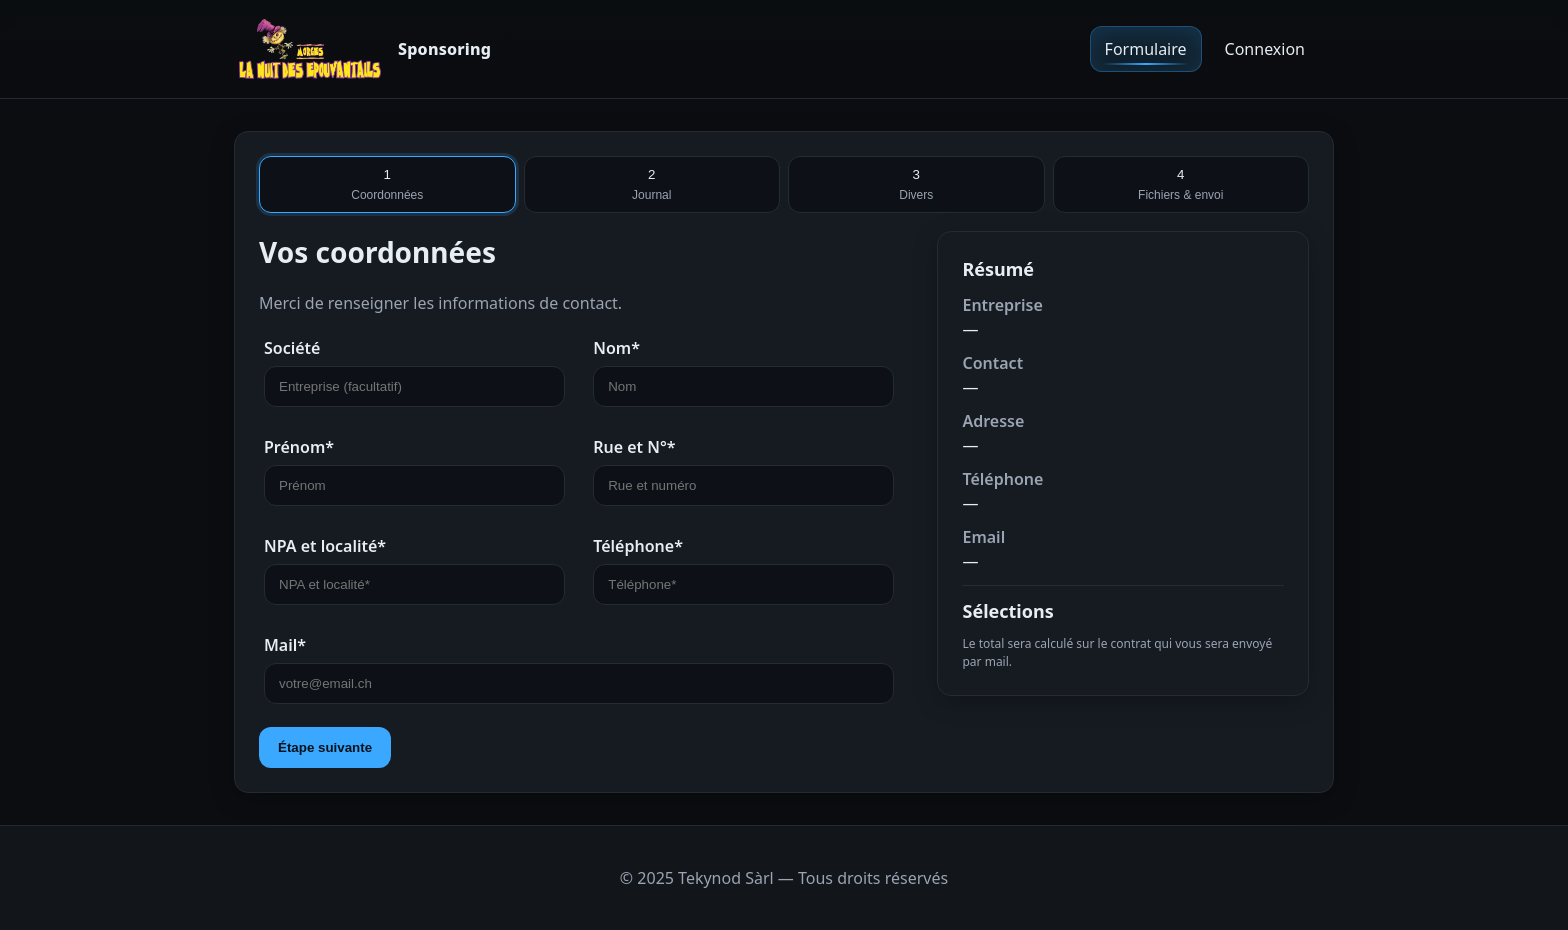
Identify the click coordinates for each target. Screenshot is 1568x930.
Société (292, 348)
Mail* (285, 645)
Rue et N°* (634, 447)
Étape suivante (325, 747)
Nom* (616, 348)
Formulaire (1146, 49)
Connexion (1265, 49)
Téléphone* (638, 546)
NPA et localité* (325, 546)
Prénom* (299, 447)
